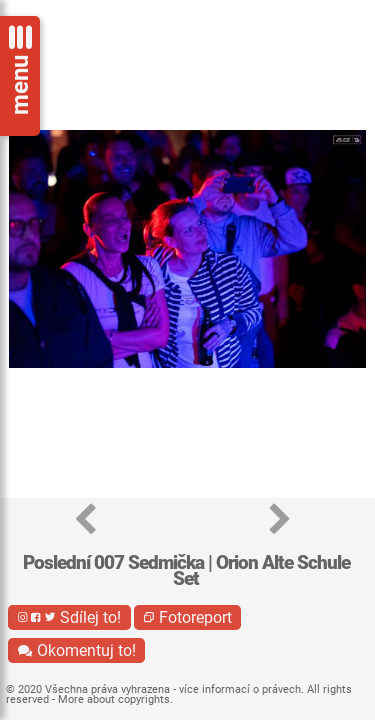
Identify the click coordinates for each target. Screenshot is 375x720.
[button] (85, 520)
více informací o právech (240, 689)
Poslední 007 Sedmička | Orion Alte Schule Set (186, 570)
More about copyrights (114, 699)
